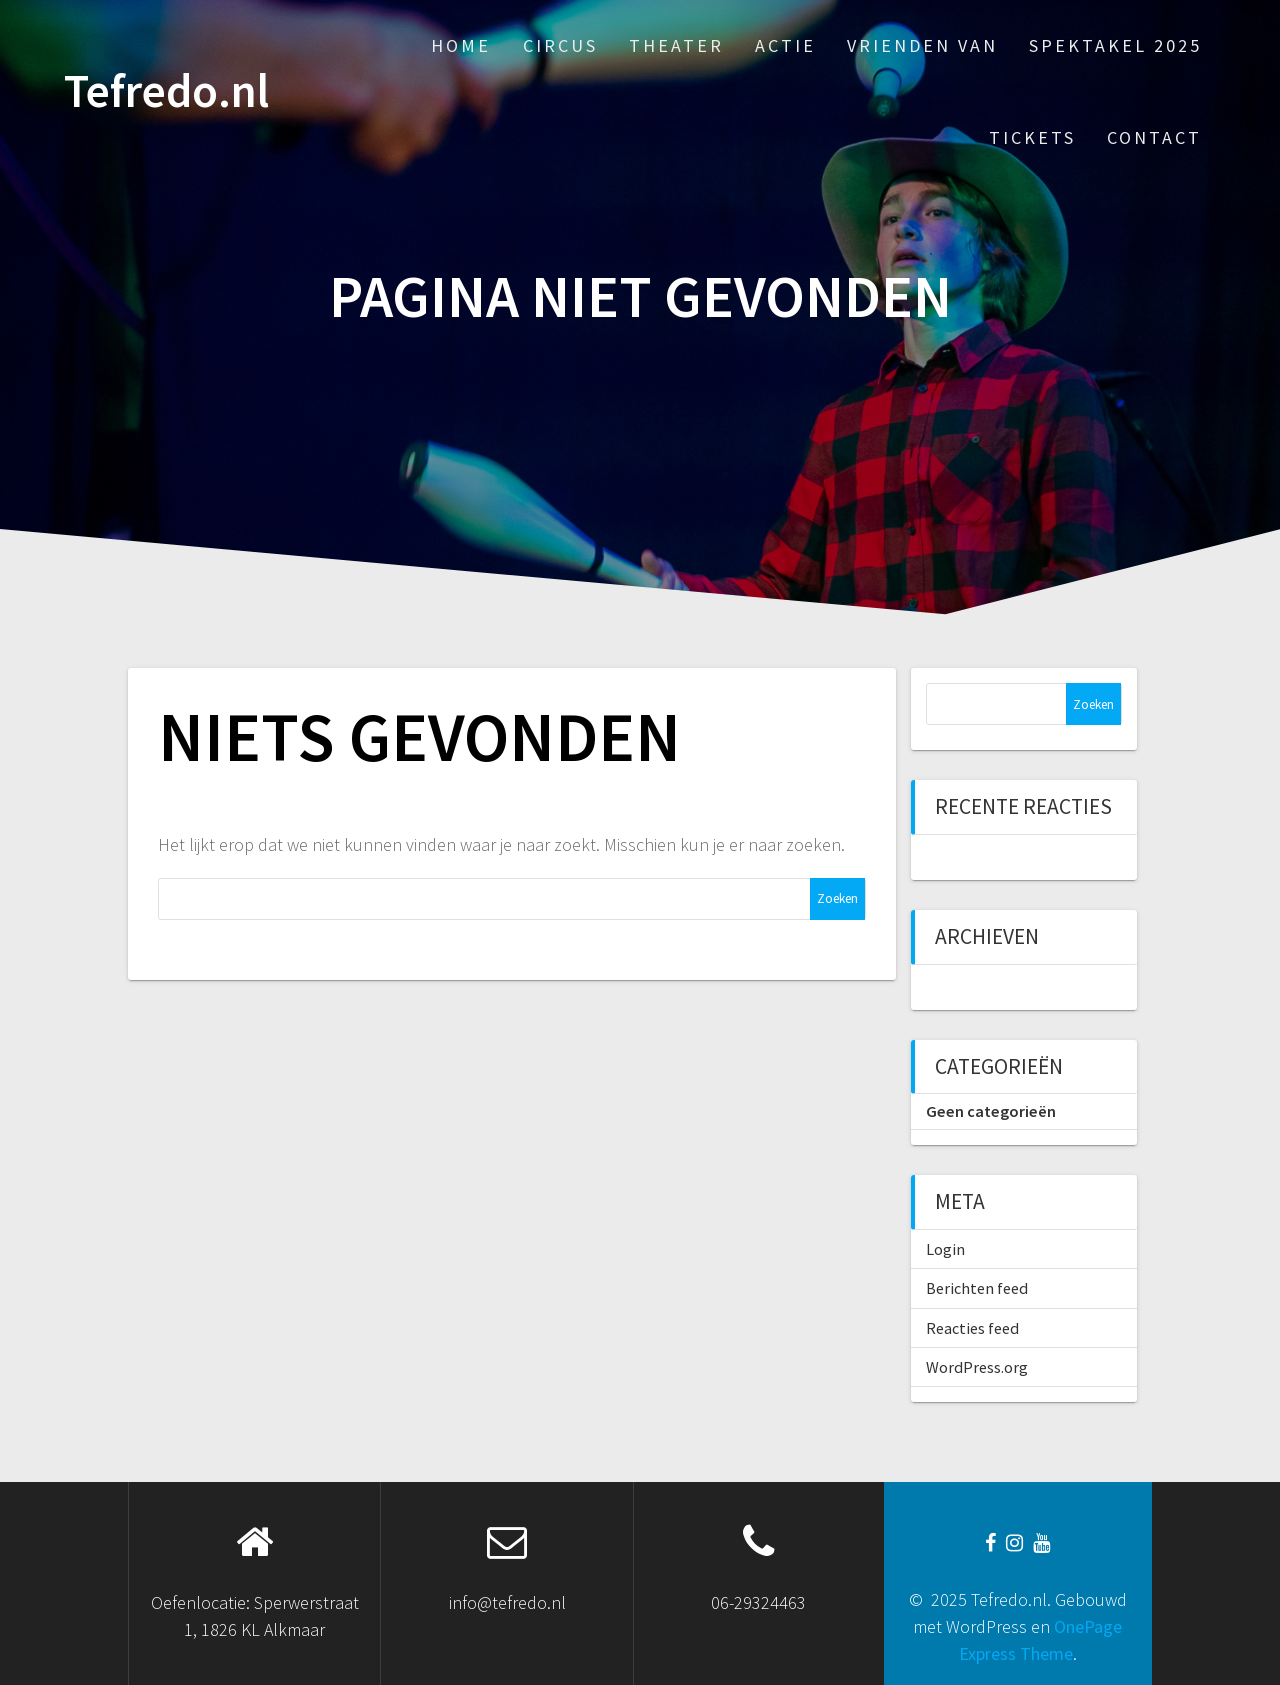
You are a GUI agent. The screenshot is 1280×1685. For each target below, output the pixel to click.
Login (945, 1249)
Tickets (1032, 137)
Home (461, 45)
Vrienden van (922, 45)
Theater (676, 45)
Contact (1154, 137)
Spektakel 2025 (1115, 45)
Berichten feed (977, 1288)
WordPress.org (977, 1367)
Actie (785, 45)
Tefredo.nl (166, 91)
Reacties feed (972, 1328)
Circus (560, 45)
